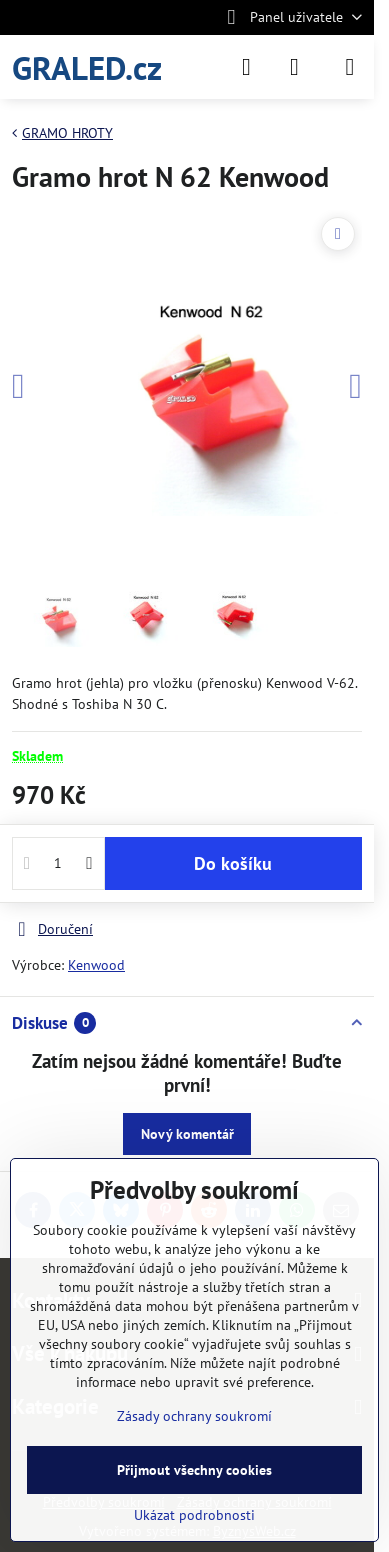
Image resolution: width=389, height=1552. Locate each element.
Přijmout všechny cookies (194, 1470)
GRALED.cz (87, 67)
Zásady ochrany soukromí (194, 1416)
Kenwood (96, 965)
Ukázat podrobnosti (194, 1515)
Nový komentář (187, 1134)
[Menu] (350, 67)
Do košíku (233, 863)
